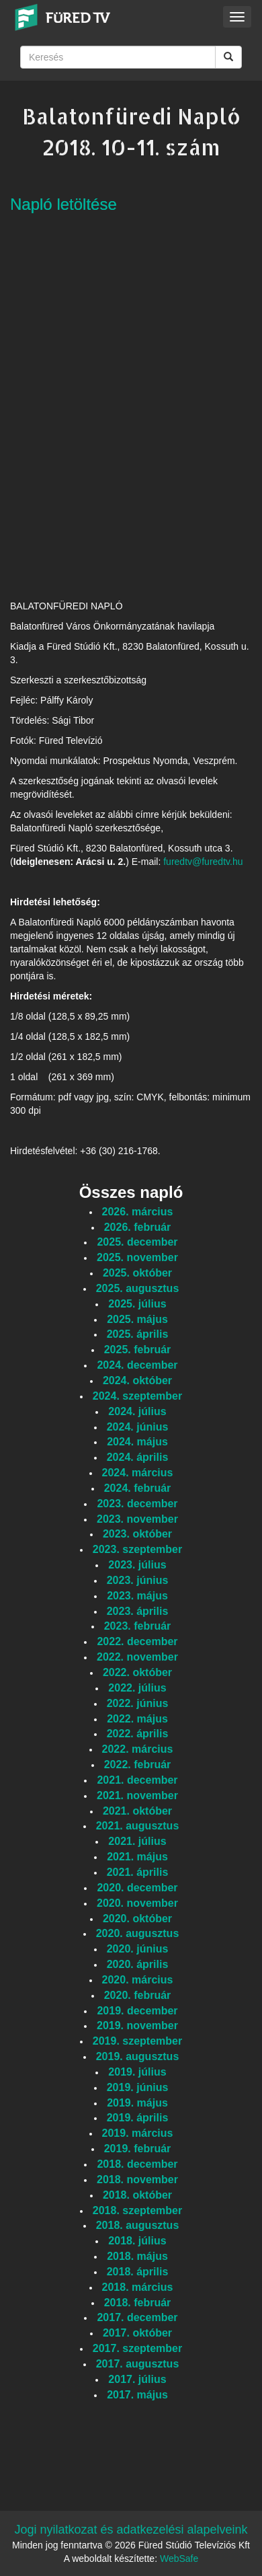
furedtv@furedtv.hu (203, 861)
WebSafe (179, 2558)
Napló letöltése (63, 204)
